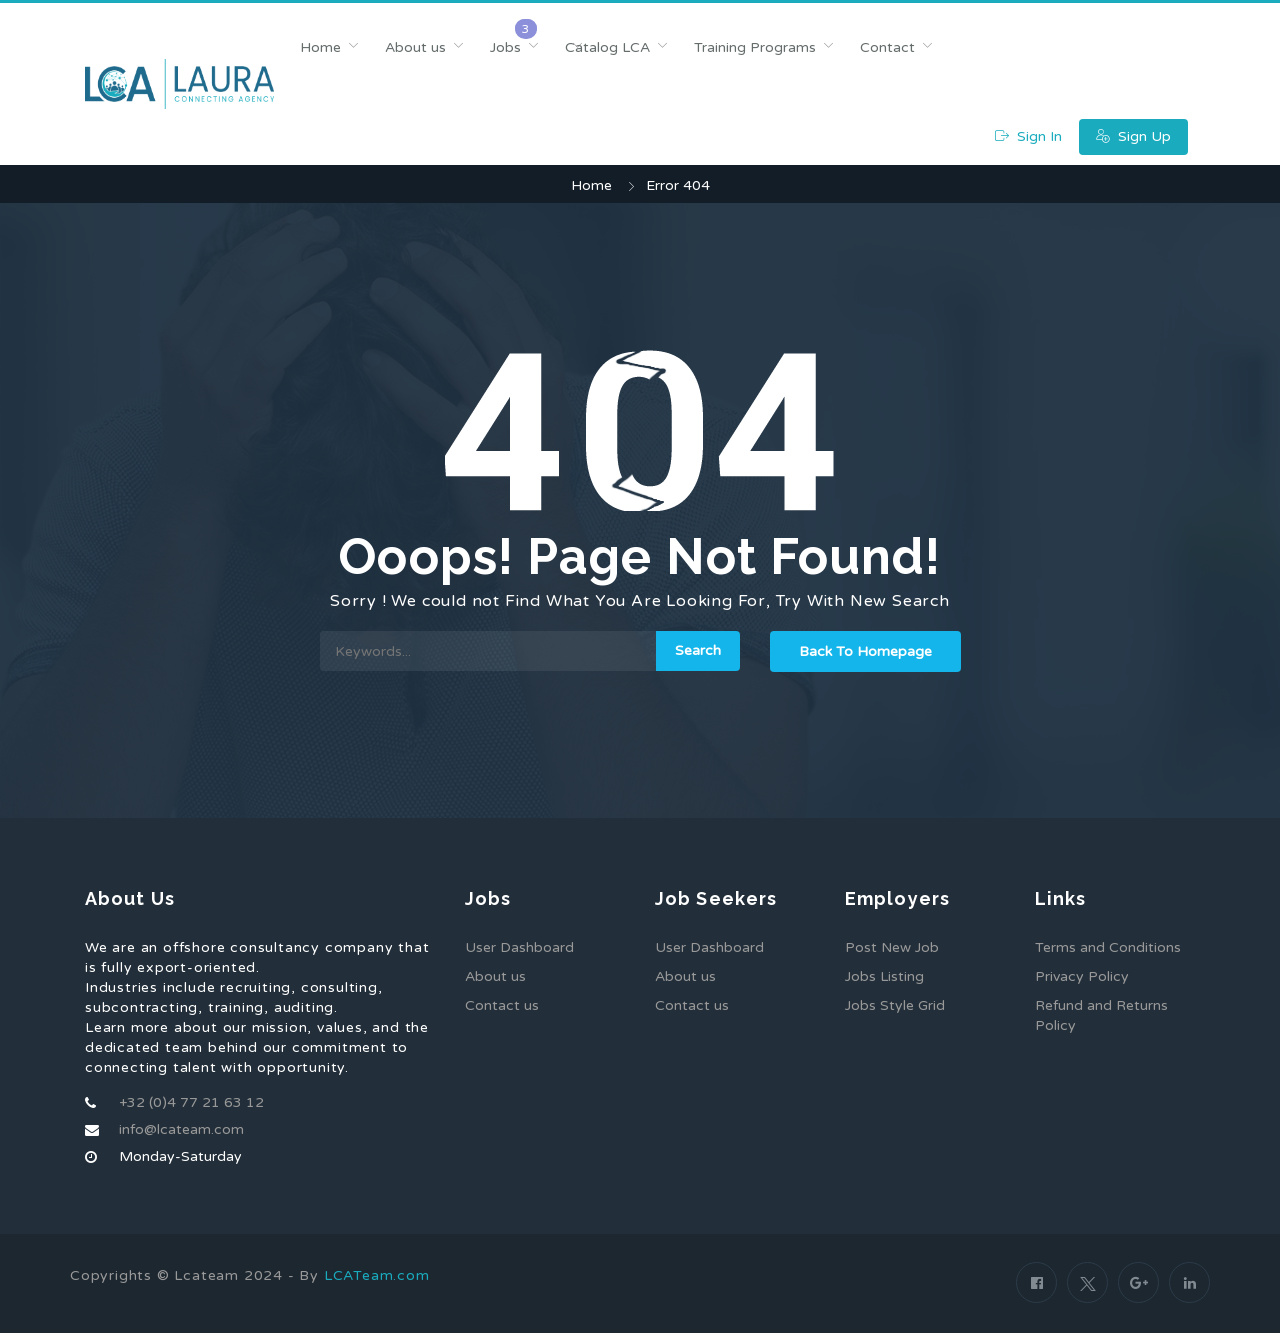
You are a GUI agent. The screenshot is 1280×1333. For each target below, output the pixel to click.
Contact (887, 47)
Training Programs (755, 47)
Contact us (502, 1005)
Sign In (1028, 136)
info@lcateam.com (181, 1129)
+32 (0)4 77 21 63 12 (191, 1102)
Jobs (505, 47)
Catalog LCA (607, 47)
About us (415, 47)
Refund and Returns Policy (1101, 1015)
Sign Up (1133, 136)
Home (320, 47)
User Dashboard (519, 947)
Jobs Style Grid (895, 1005)
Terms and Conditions (1108, 947)
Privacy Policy (1082, 976)
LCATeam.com (377, 1275)
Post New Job (892, 947)
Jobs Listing (884, 976)
